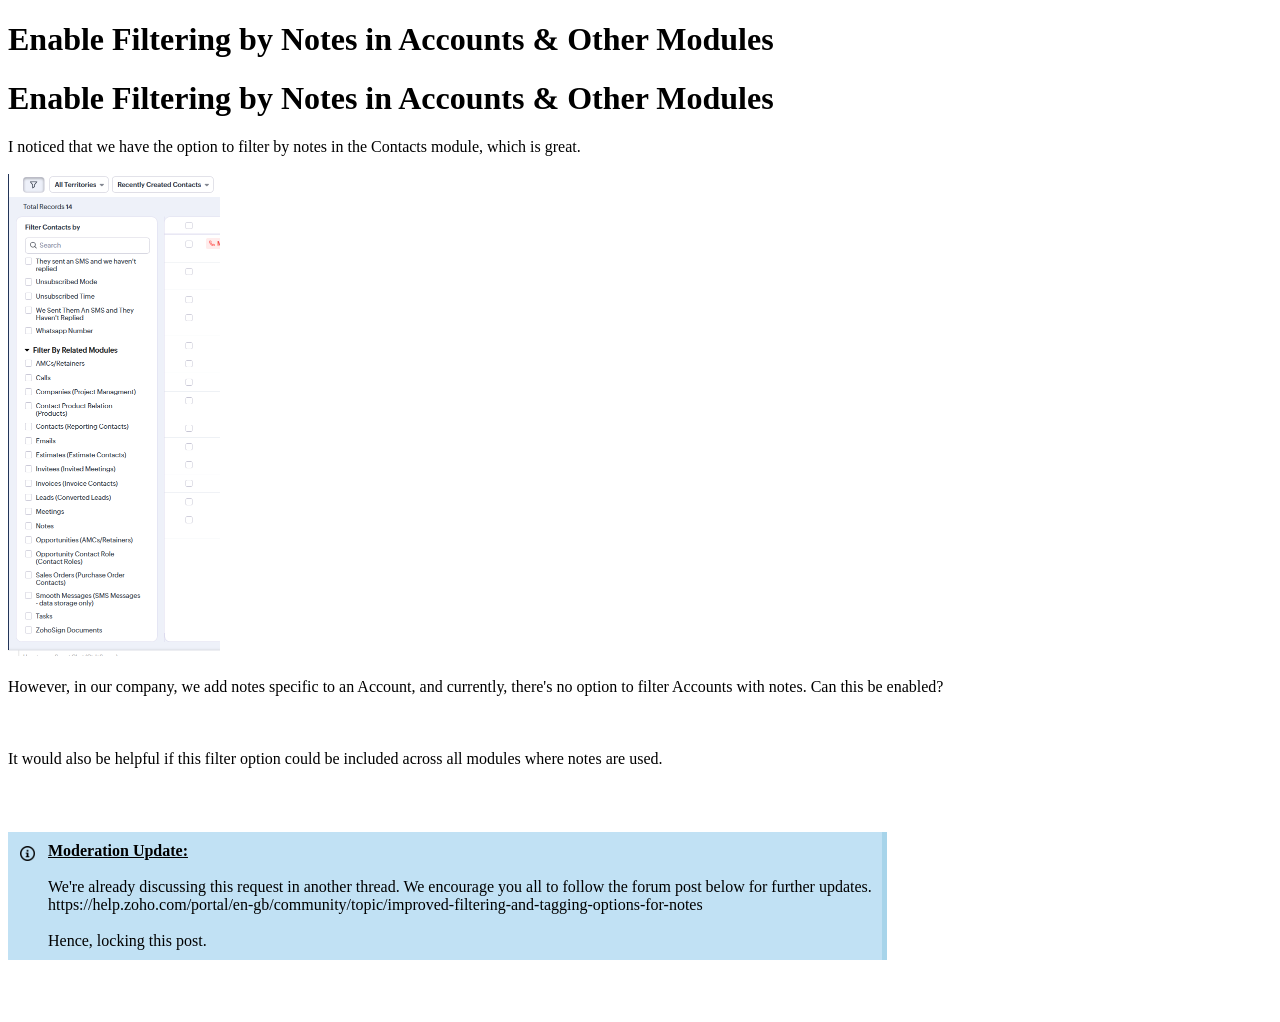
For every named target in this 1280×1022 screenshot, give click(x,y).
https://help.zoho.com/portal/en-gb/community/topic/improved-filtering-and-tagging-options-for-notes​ (375, 904)
